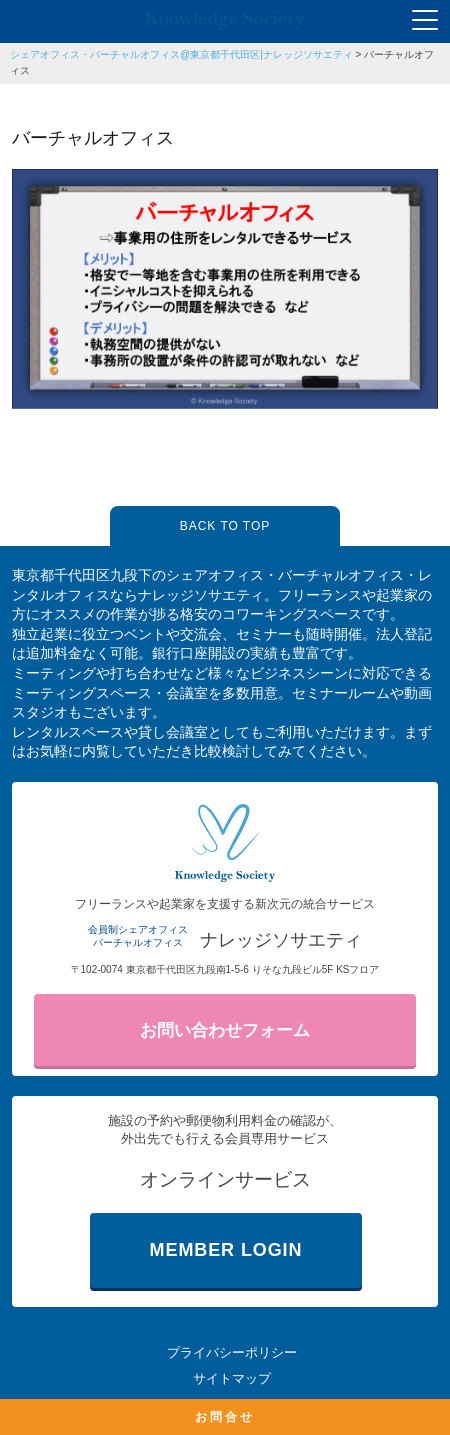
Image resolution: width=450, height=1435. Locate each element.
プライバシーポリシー (232, 1352)
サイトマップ (232, 1378)
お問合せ (225, 1417)
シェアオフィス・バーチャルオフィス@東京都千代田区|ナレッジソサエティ (181, 54)
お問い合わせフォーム (225, 1030)
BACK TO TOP (225, 526)
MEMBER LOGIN (226, 1250)
